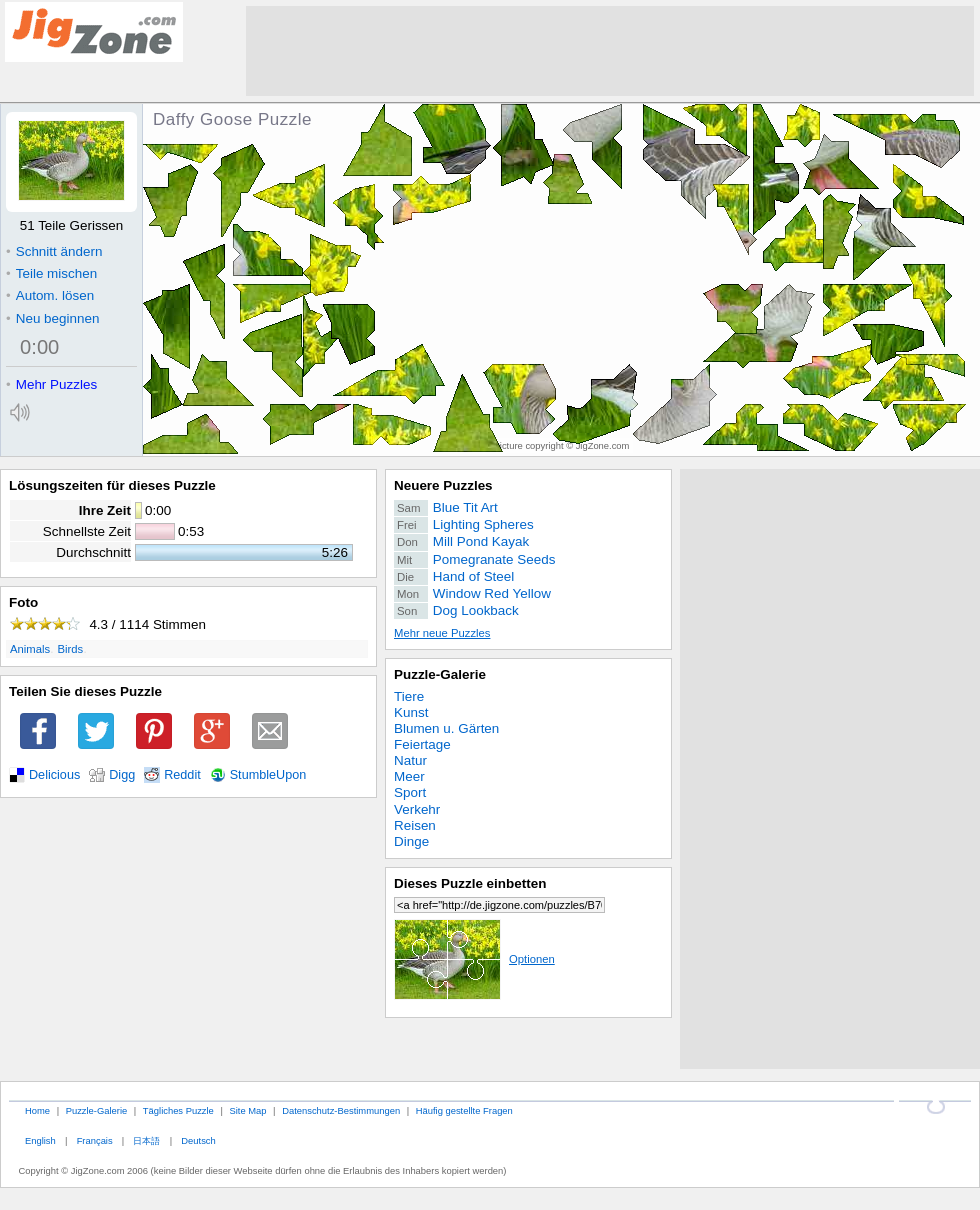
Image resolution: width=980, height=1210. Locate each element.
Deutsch (198, 1140)
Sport (410, 792)
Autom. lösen (50, 295)
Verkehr (417, 809)
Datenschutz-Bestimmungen (341, 1110)
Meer (409, 776)
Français (95, 1140)
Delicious (54, 775)
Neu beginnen (52, 318)
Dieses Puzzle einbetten (470, 883)
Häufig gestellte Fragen (464, 1110)
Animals (30, 649)
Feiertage (422, 744)
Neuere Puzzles (443, 485)
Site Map (247, 1110)
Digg (122, 775)
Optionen (474, 959)
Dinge (411, 841)
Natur (410, 760)
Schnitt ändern (54, 251)
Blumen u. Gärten (446, 728)
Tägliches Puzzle (178, 1110)
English (40, 1140)
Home (37, 1110)
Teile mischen (51, 273)
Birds (71, 649)
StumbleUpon (268, 775)
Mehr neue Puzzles (442, 633)
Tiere (409, 696)
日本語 (146, 1140)
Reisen (415, 825)
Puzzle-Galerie (440, 674)
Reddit (182, 775)
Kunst (411, 712)
